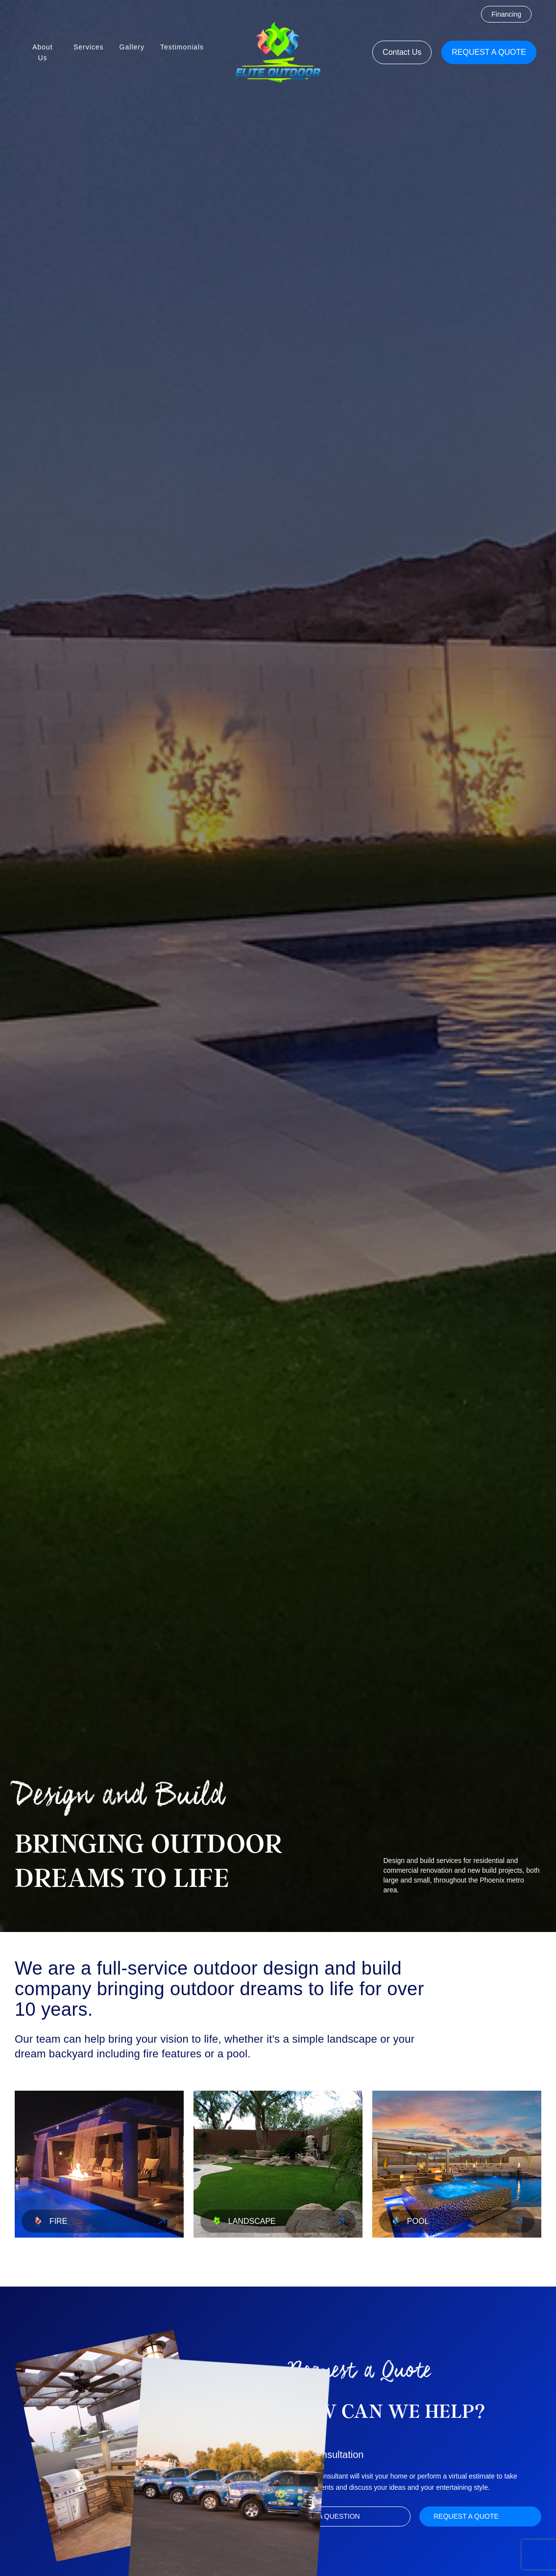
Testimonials (182, 47)
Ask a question (331, 2516)
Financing (506, 14)
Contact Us (402, 52)
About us (42, 52)
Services (88, 47)
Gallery (132, 47)
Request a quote (489, 52)
